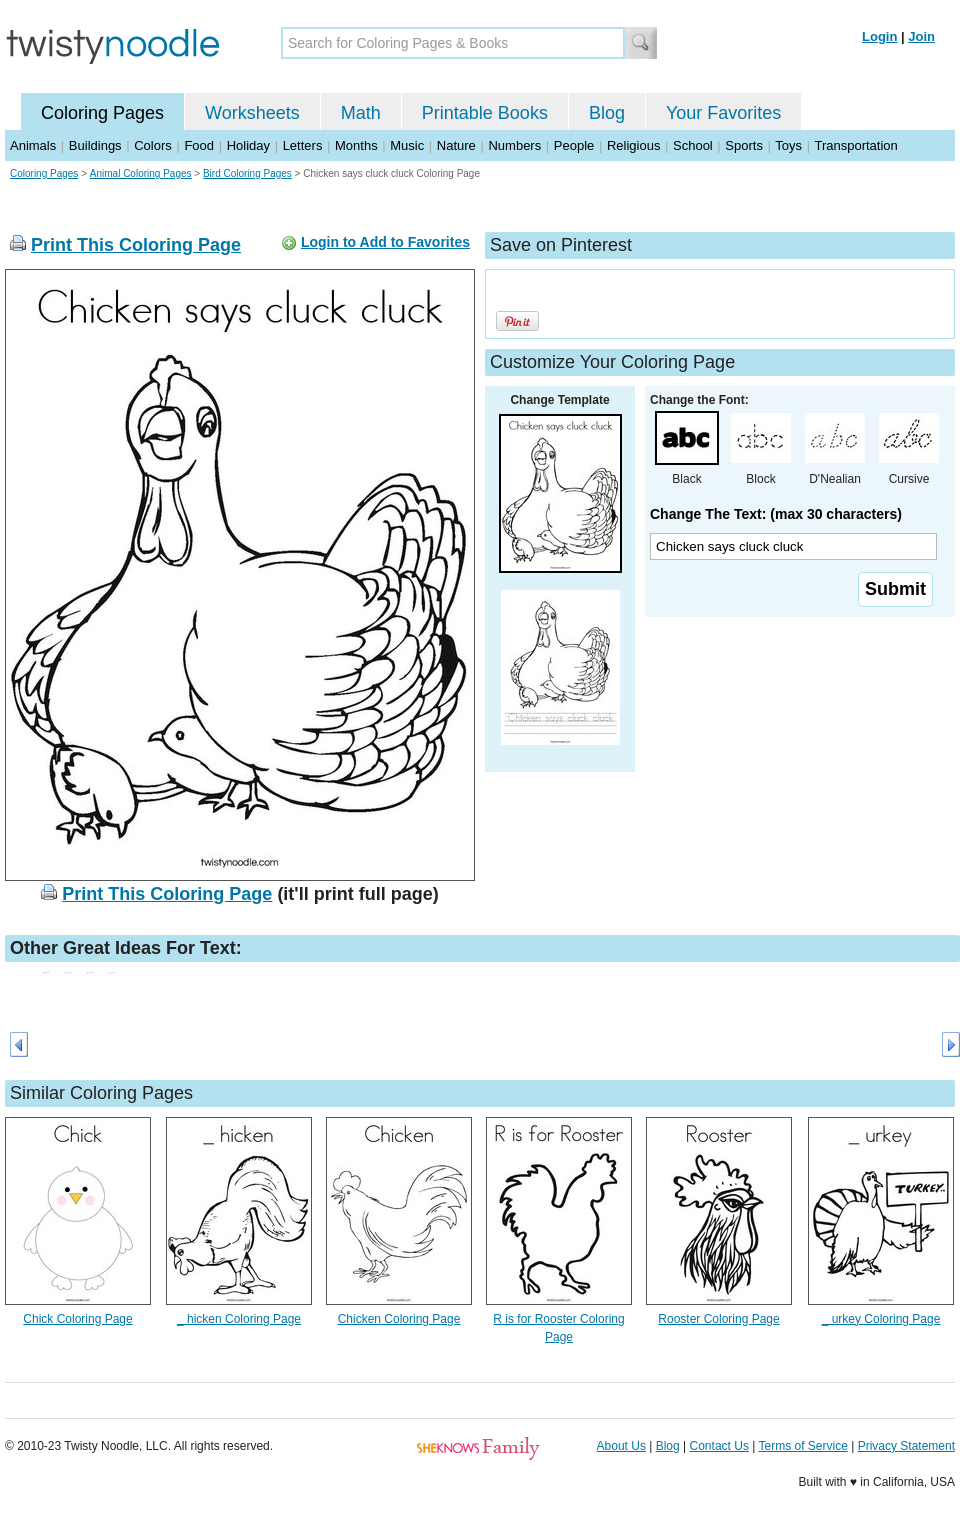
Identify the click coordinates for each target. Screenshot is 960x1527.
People (574, 145)
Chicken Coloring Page (399, 1319)
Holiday (248, 145)
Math (361, 113)
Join (921, 36)
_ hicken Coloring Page (239, 1319)
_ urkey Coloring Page (881, 1319)
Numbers (514, 145)
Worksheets (252, 113)
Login (879, 36)
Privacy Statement (906, 1446)
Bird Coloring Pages (247, 173)
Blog (607, 113)
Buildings (95, 145)
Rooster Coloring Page (718, 1319)
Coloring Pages (102, 113)
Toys (788, 145)
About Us (621, 1446)
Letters (303, 145)
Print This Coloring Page (136, 245)
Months (356, 145)
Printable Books (485, 113)
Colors (153, 145)
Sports (744, 145)
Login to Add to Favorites (385, 242)
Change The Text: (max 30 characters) (776, 514)
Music (407, 145)
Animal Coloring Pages (141, 173)
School (693, 145)
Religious (633, 145)
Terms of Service (802, 1446)
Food (199, 145)
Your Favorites (723, 113)
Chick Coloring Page (77, 1319)
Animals (33, 145)
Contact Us (719, 1446)
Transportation (855, 145)
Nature (456, 145)
